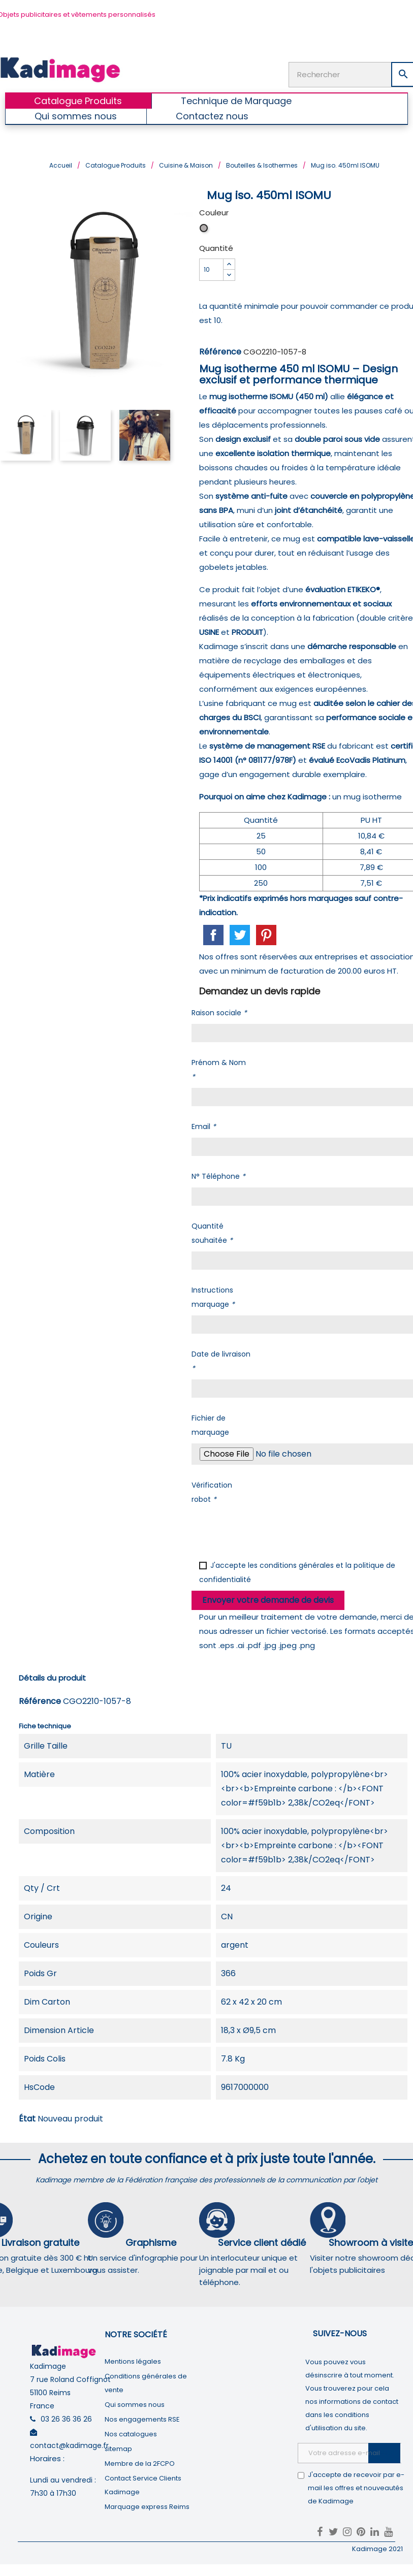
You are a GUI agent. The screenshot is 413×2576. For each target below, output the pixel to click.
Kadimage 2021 (377, 2548)
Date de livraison (221, 1360)
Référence (220, 351)
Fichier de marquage (210, 1424)
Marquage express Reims (147, 2505)
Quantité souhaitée (212, 1232)
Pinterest (266, 934)
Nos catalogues (131, 2433)
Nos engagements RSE (142, 2418)
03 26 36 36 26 (66, 2418)
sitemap (118, 2448)
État (27, 2117)
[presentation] (269, 1529)
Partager (213, 934)
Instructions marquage (213, 1296)
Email (204, 1125)
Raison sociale (219, 1012)
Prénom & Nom (219, 1068)
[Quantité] (211, 269)
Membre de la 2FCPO (140, 2462)
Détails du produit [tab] (52, 1676)
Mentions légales (133, 2360)
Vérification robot (212, 1491)
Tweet (240, 934)
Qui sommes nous (135, 2403)
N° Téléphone (218, 1175)
